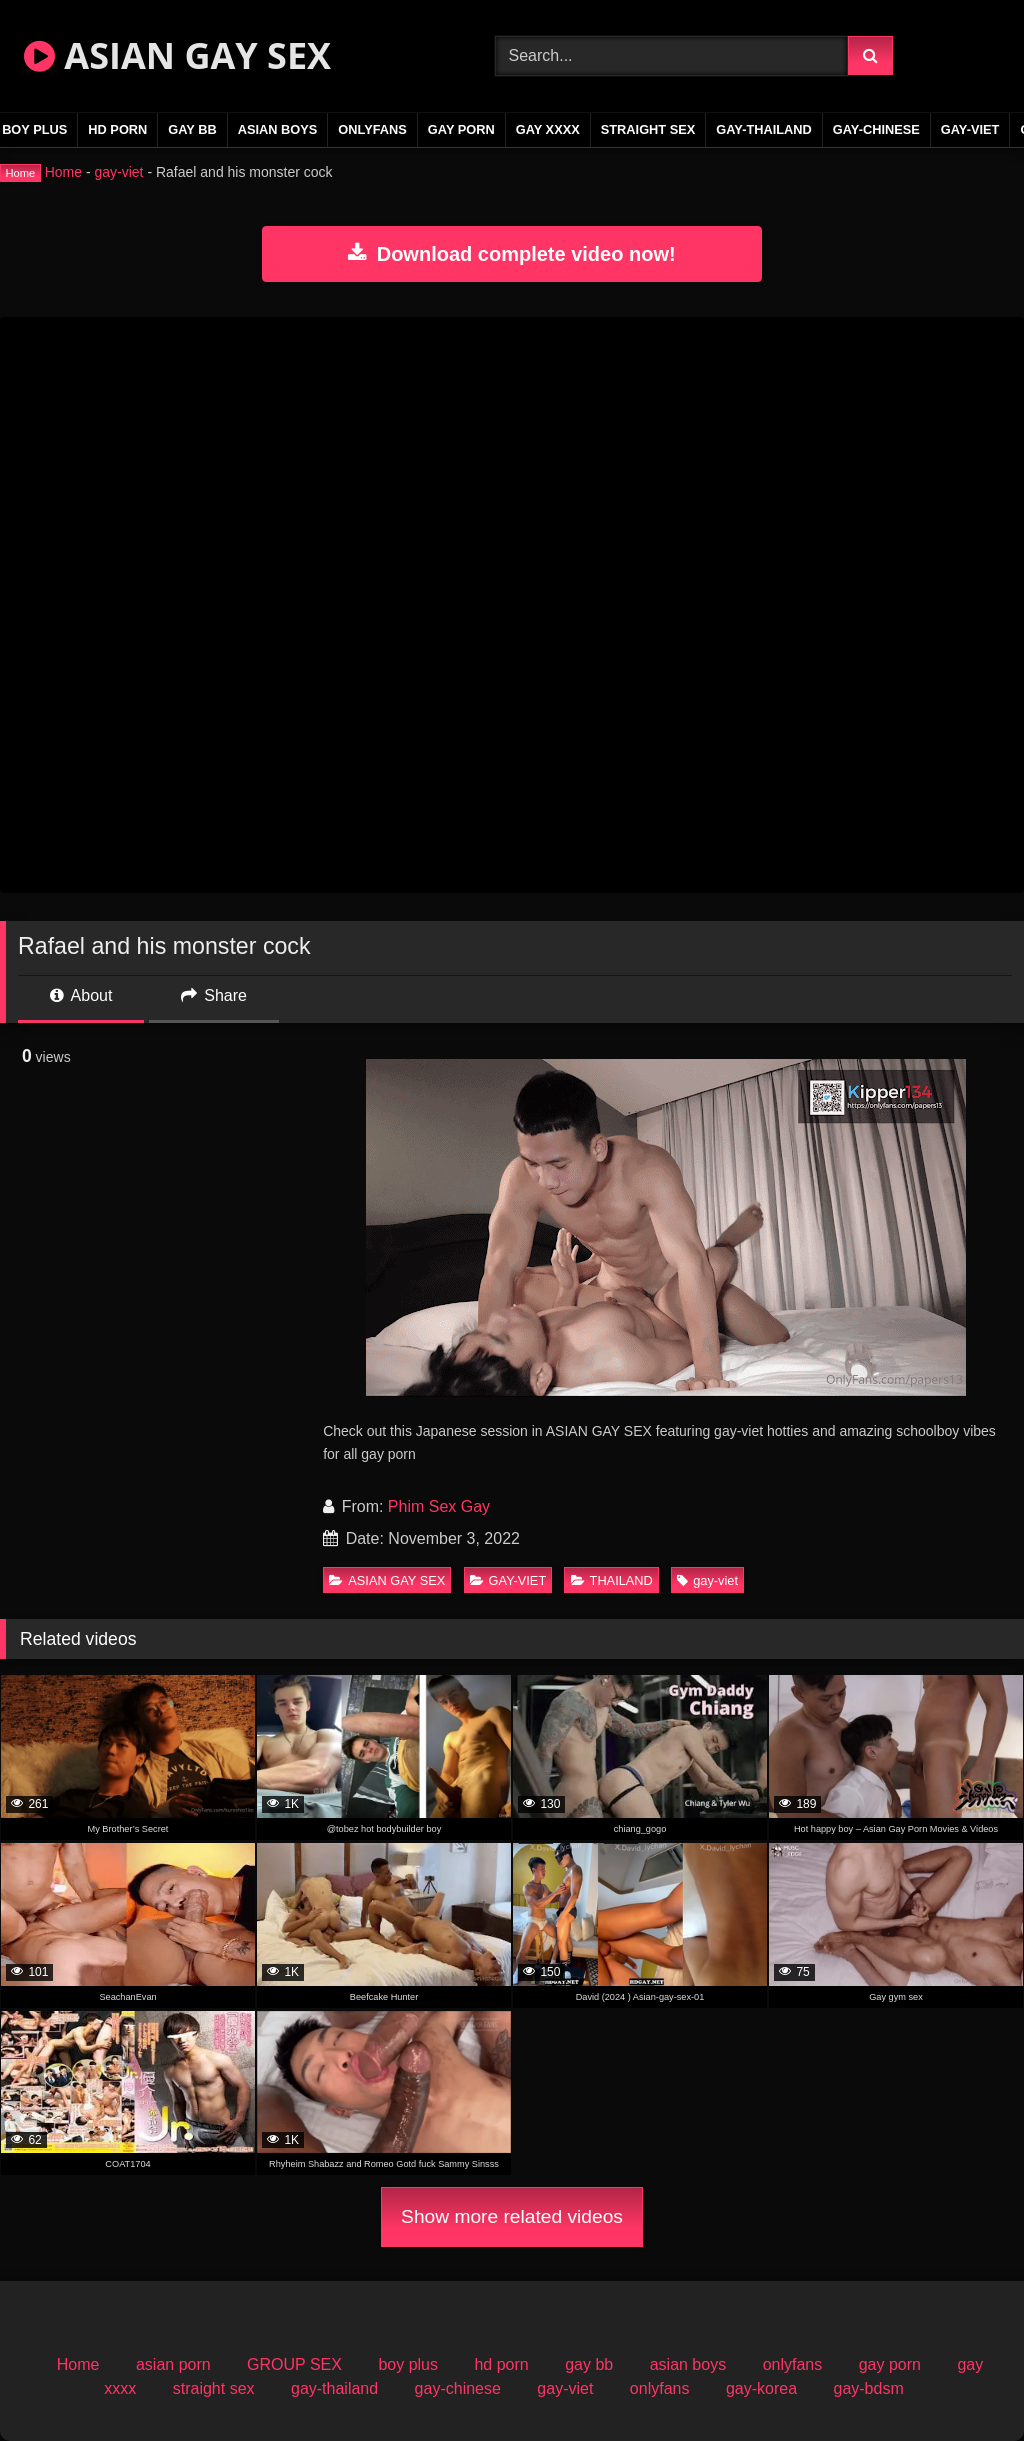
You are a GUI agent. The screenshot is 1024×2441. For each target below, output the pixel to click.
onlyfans (372, 129)
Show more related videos (512, 2216)
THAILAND (612, 1580)
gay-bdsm (868, 2388)
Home (63, 172)
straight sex (648, 129)
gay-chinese (876, 129)
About (81, 995)
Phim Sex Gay (439, 1506)
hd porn (117, 129)
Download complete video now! (511, 254)
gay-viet (970, 129)
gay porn (461, 129)
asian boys (278, 129)
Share (214, 995)
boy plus (408, 2364)
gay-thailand (764, 129)
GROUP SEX (294, 2364)
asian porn (173, 2364)
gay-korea (761, 2388)
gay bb (192, 129)
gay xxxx (548, 129)
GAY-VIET (508, 1580)
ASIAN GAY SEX (177, 55)
